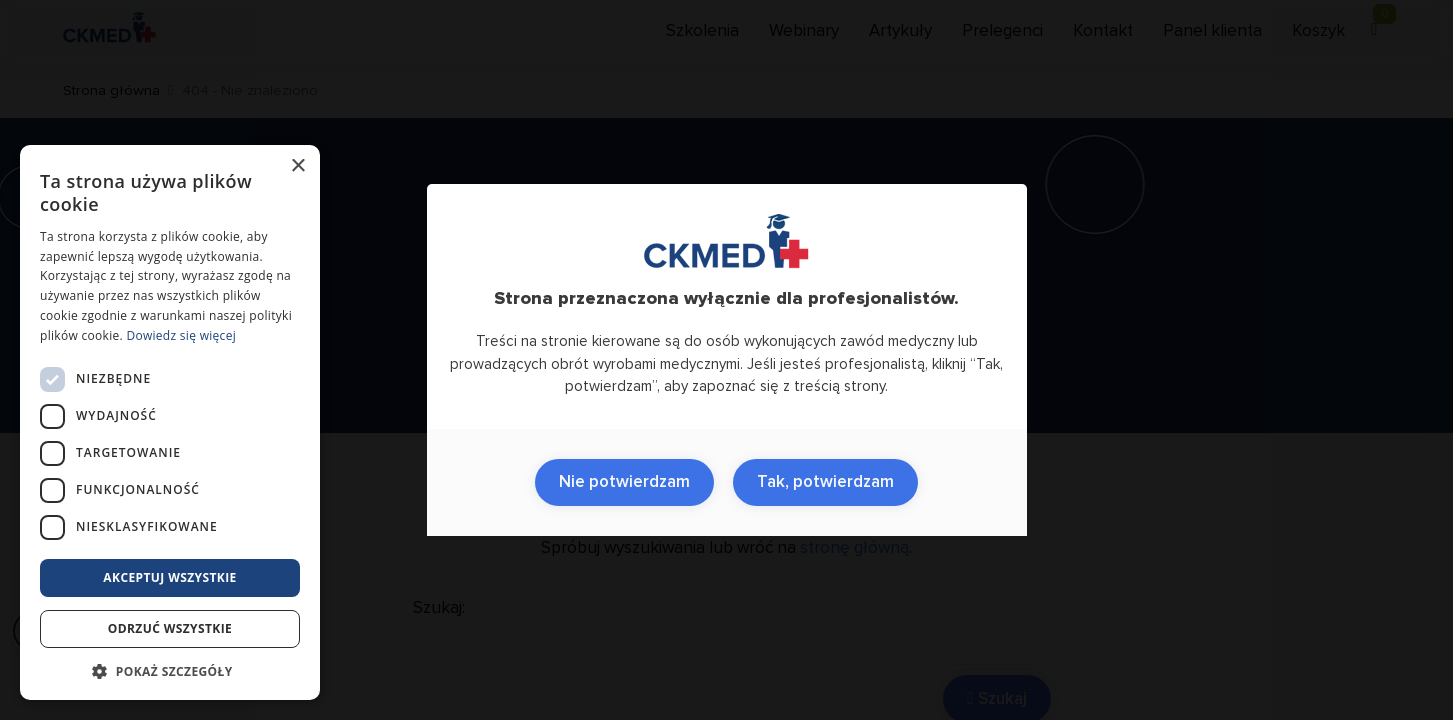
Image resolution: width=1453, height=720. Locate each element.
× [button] (297, 166)
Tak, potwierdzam (825, 482)
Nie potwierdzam (624, 482)
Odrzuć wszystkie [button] (170, 628)
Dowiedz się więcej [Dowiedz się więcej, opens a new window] (181, 335)
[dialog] (170, 422)
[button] (170, 670)
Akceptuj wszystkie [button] (169, 577)
